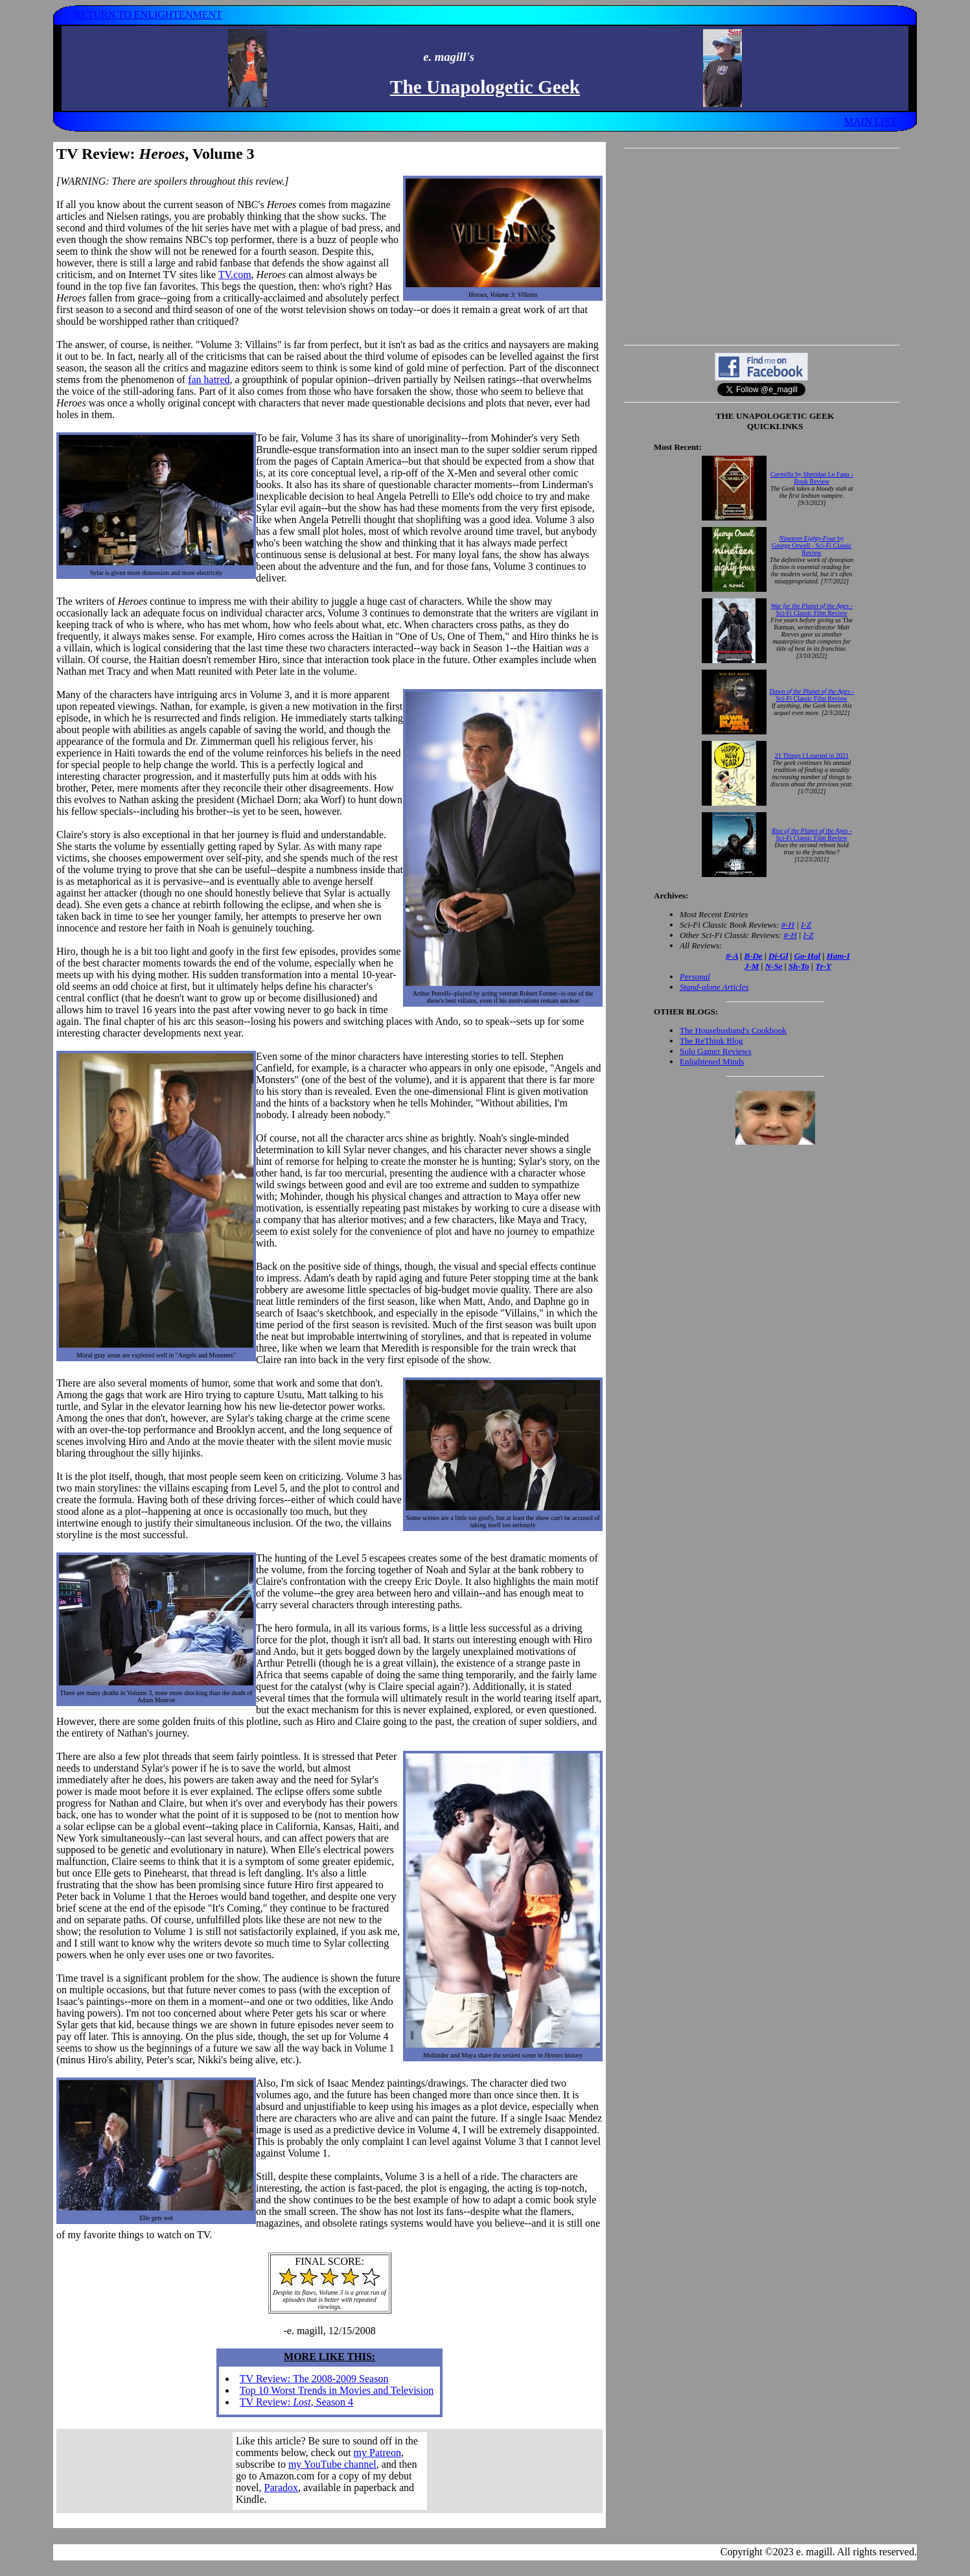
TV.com (234, 274)
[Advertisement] (761, 246)
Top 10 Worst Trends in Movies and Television (336, 2390)
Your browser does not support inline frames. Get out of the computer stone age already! (330, 2471)
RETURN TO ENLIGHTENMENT (148, 14)
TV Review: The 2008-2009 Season (314, 2378)
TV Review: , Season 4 (296, 2401)
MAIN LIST (870, 121)
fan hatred (208, 379)
